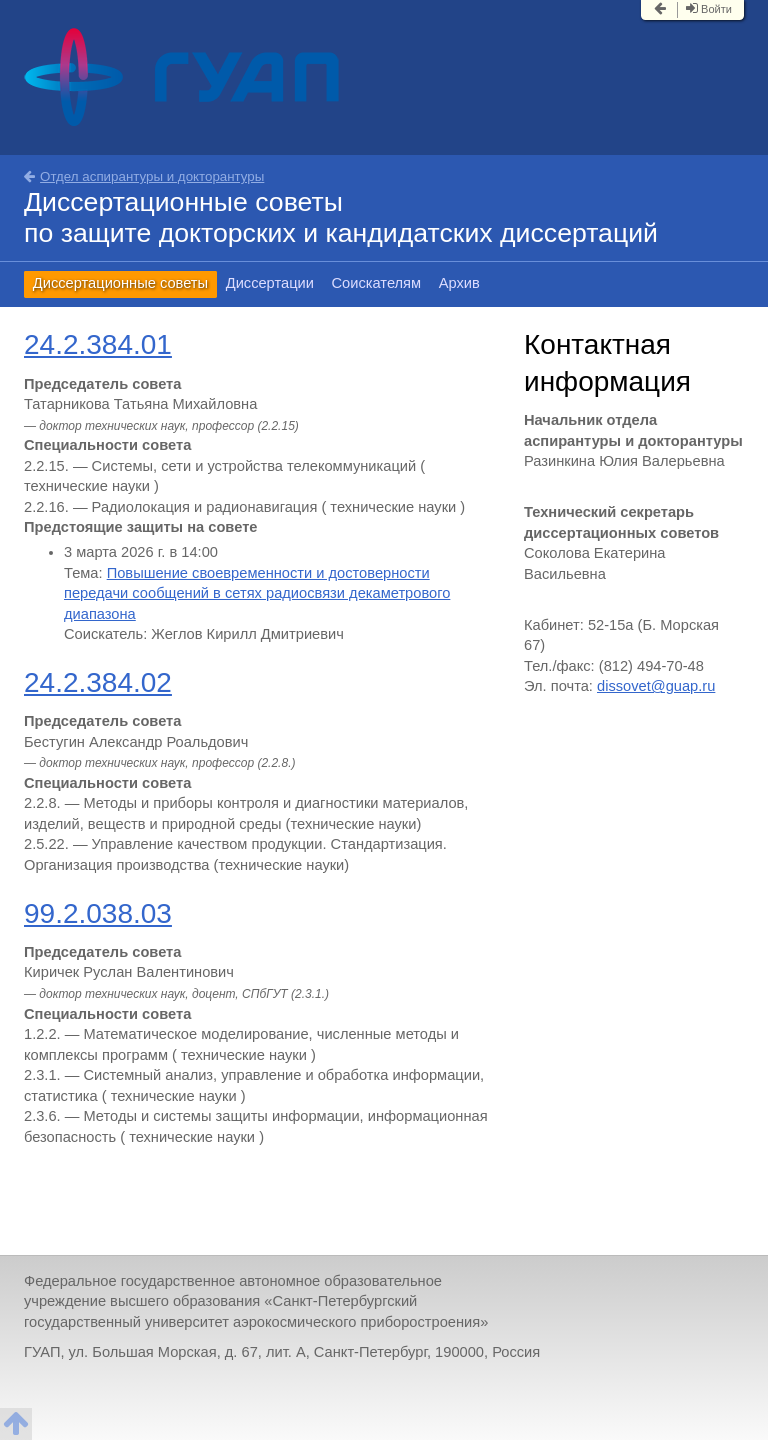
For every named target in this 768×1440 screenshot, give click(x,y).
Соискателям (377, 283)
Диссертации (270, 283)
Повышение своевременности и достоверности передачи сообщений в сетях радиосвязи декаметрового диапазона (257, 593)
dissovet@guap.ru (656, 686)
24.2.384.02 (98, 682)
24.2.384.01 (98, 344)
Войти (709, 9)
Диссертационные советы (120, 283)
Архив (459, 283)
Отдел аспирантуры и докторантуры (144, 176)
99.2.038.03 (98, 913)
